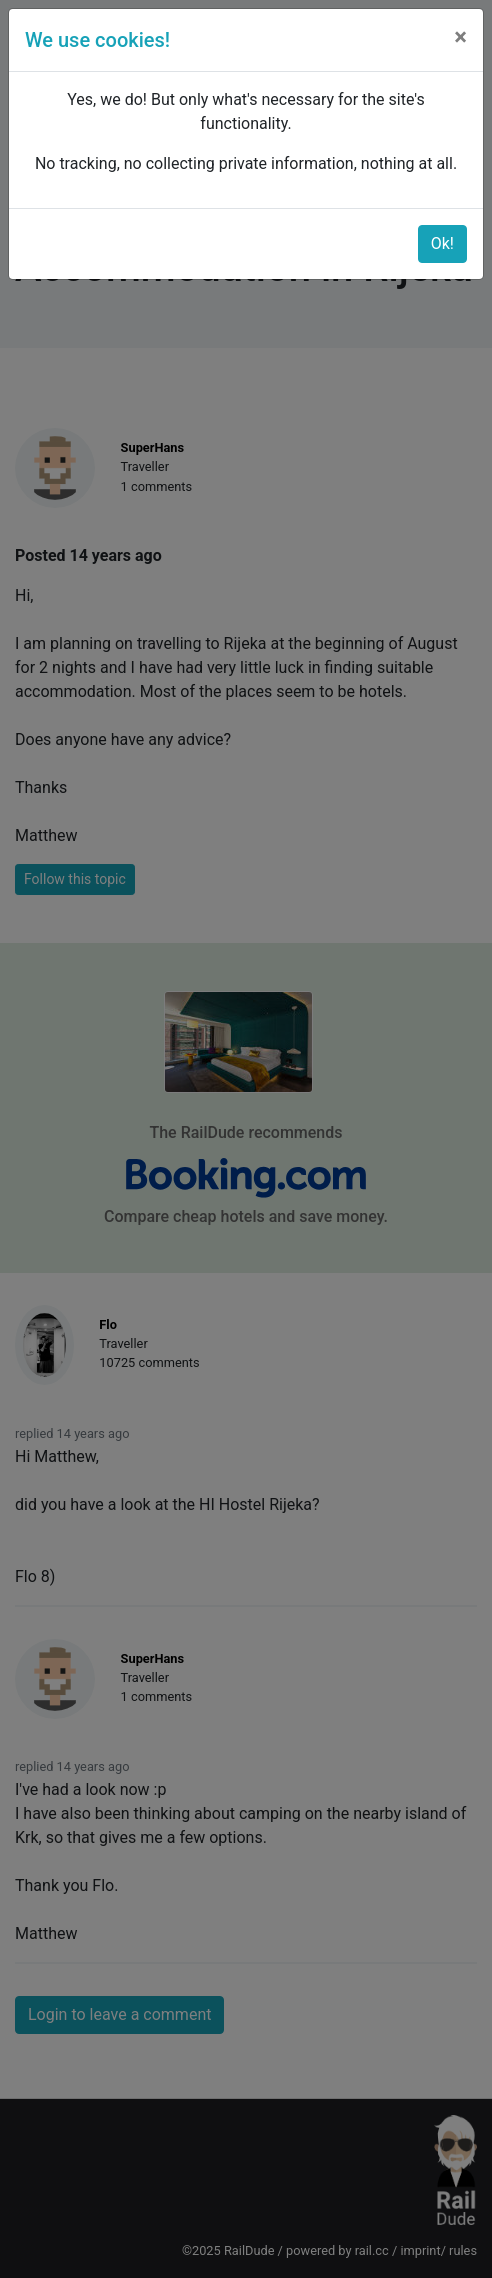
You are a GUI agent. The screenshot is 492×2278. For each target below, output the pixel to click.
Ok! (442, 243)
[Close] (460, 37)
